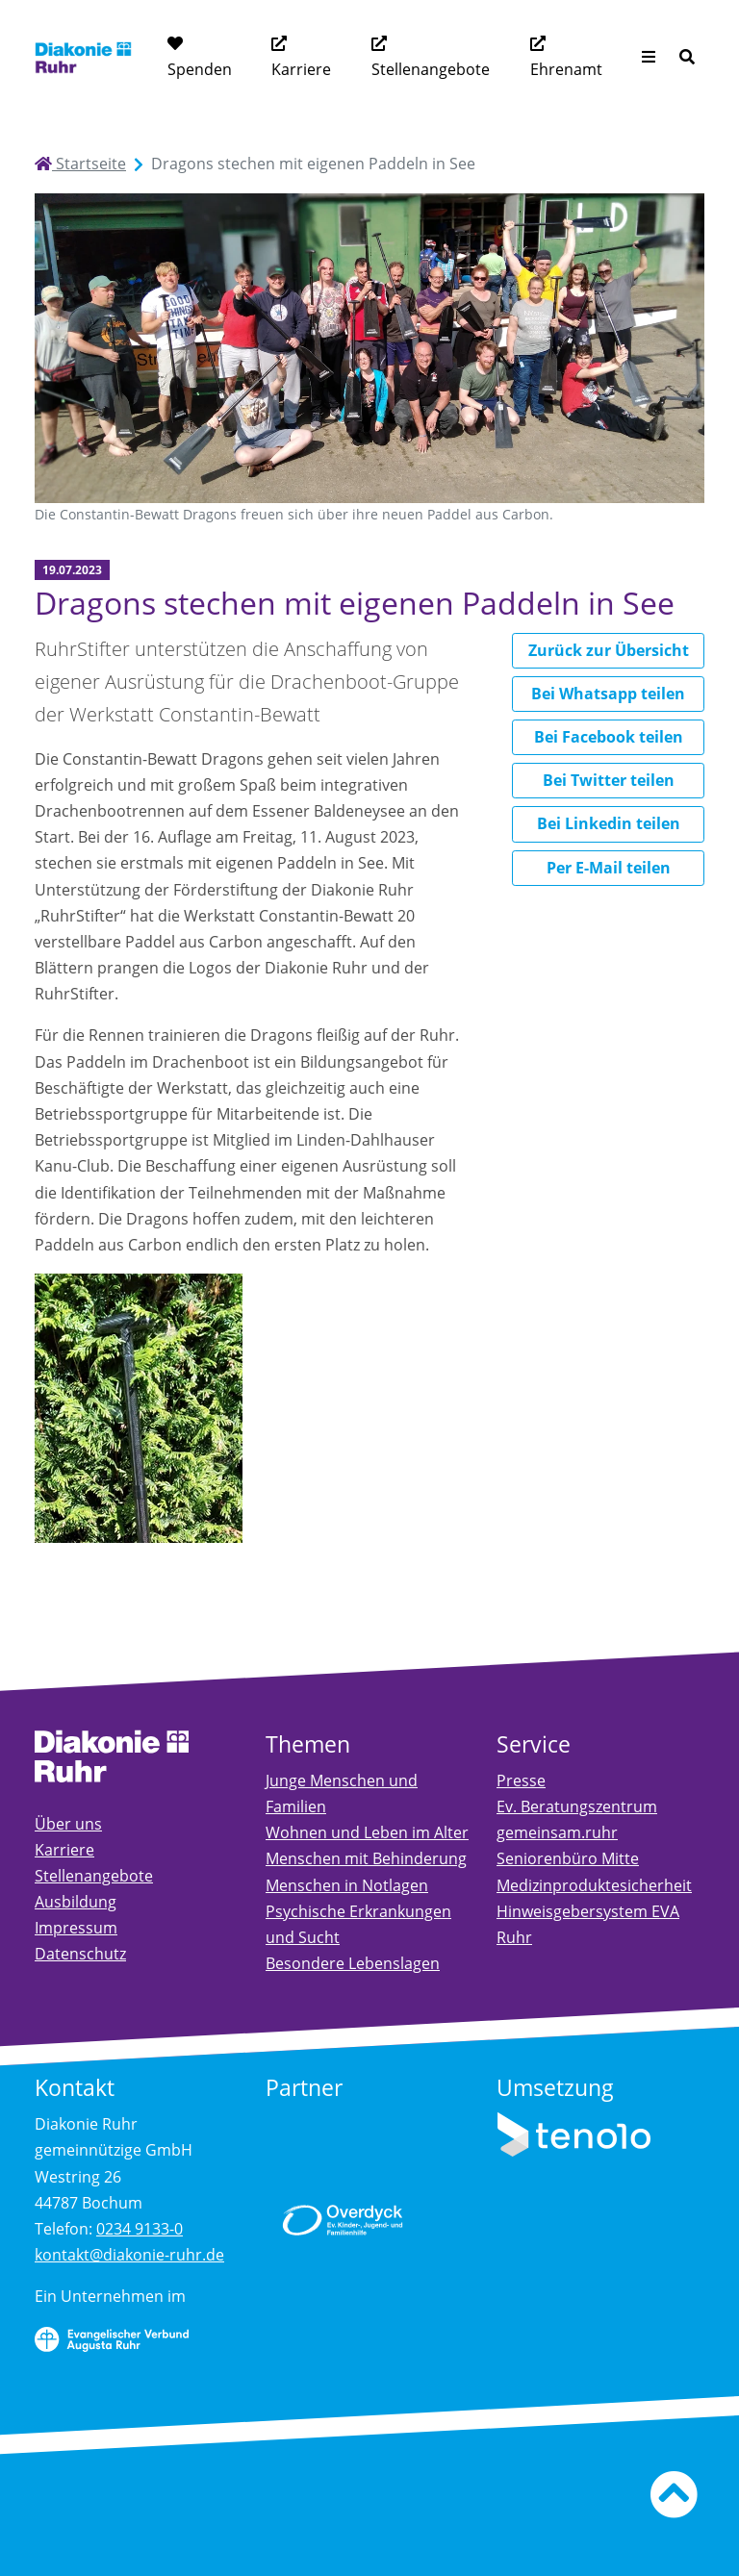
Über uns (68, 1823)
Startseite (80, 163)
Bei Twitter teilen (609, 780)
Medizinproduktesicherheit (594, 1885)
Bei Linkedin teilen (608, 823)
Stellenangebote (430, 69)
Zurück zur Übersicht (608, 650)
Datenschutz (80, 1953)
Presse (521, 1780)
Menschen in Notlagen (347, 1885)
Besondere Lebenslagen (353, 1963)
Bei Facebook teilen (608, 736)
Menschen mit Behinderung (366, 1858)
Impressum (76, 1927)
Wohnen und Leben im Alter (367, 1832)
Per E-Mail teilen (609, 867)
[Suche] (687, 57)
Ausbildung (75, 1901)
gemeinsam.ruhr (557, 1832)
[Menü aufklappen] (648, 57)
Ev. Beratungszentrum (577, 1806)
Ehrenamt (566, 69)
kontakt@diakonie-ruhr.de (129, 2254)
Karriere (301, 69)
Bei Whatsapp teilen (608, 693)
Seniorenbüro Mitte (568, 1858)
